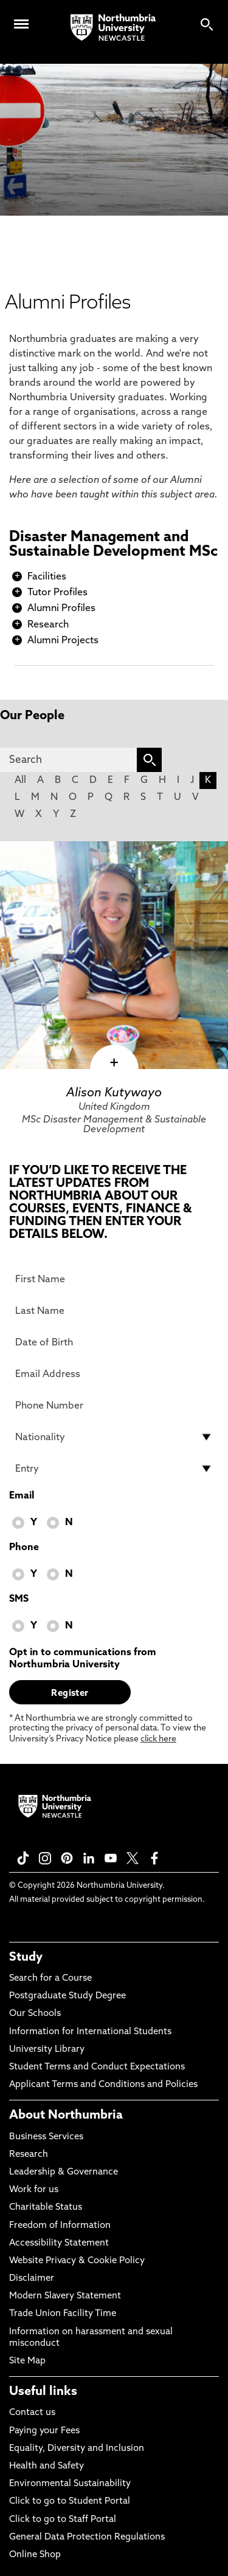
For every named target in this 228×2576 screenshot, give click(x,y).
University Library (47, 2049)
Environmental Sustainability (70, 2484)
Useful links (43, 2392)
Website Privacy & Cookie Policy (77, 2261)
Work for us (33, 2190)
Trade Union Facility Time (62, 2313)
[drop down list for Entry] (114, 1469)
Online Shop (35, 2555)
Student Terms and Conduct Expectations (97, 2067)
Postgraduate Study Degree (67, 1996)
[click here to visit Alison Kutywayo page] (114, 955)
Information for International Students (90, 2032)
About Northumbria (66, 2116)
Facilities (46, 577)
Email (21, 1496)
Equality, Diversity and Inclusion (76, 2448)
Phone (24, 1548)
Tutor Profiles (57, 593)
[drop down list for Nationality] (114, 1437)
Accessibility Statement (59, 2243)
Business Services (46, 2137)
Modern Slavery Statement (65, 2296)
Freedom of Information (60, 2225)
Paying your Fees (44, 2431)
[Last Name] (114, 1311)
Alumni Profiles (61, 608)
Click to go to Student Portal (69, 2501)
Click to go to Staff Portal (62, 2519)
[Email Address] (114, 1374)
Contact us (32, 2412)
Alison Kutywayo (114, 1093)
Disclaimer (31, 2278)
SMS (19, 1599)
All (20, 780)
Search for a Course (50, 1978)
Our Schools (35, 2013)
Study (26, 1958)
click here (158, 1739)
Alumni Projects (62, 641)
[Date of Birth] (114, 1342)
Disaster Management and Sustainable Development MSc (113, 544)
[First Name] (114, 1279)
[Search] (68, 760)
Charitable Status (45, 2207)
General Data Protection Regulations (87, 2537)
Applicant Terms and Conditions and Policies (103, 2084)
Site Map (27, 2361)
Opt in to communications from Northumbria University (82, 1659)
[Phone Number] (114, 1405)
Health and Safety (46, 2466)
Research (48, 625)
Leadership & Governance (63, 2172)
